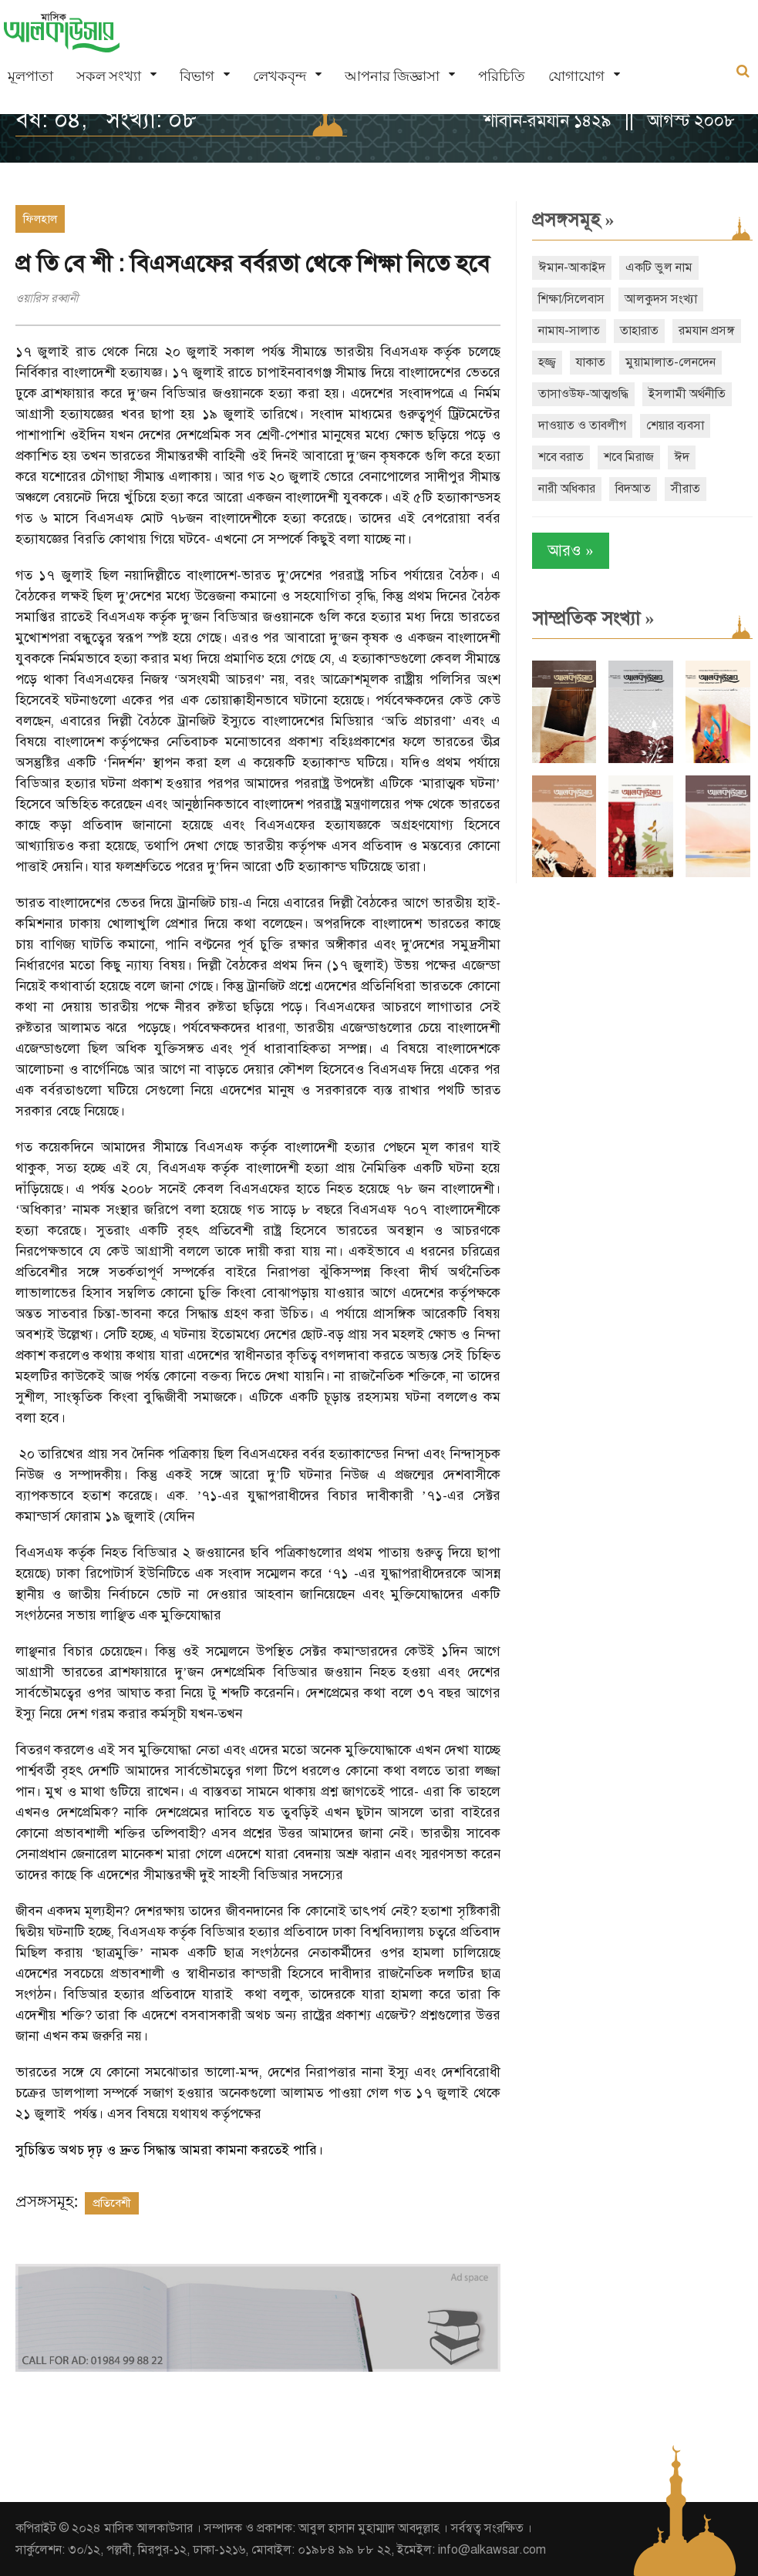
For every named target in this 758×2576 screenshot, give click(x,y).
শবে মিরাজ (629, 457)
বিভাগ (197, 76)
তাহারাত (639, 330)
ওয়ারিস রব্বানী (47, 298)
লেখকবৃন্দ (279, 76)
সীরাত (685, 488)
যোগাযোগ (576, 76)
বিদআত (633, 488)
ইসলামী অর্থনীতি (687, 394)
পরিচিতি (501, 76)
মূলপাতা (30, 76)
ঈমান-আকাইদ (571, 267)
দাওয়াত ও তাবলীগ (582, 425)
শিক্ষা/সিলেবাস (571, 299)
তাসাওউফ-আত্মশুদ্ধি (583, 394)
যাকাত (590, 362)
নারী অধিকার (566, 488)
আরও (570, 550)
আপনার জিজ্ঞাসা (392, 76)
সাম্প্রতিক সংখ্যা (593, 618)
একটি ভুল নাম (658, 267)
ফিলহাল (40, 219)
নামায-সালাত (569, 330)
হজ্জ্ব (547, 362)
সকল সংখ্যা (108, 76)
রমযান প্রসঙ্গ (707, 330)
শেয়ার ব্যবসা (675, 425)
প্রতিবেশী (112, 2203)
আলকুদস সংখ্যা (661, 299)
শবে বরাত (561, 457)
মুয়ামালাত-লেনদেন (670, 362)
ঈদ (681, 457)
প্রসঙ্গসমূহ (573, 219)
